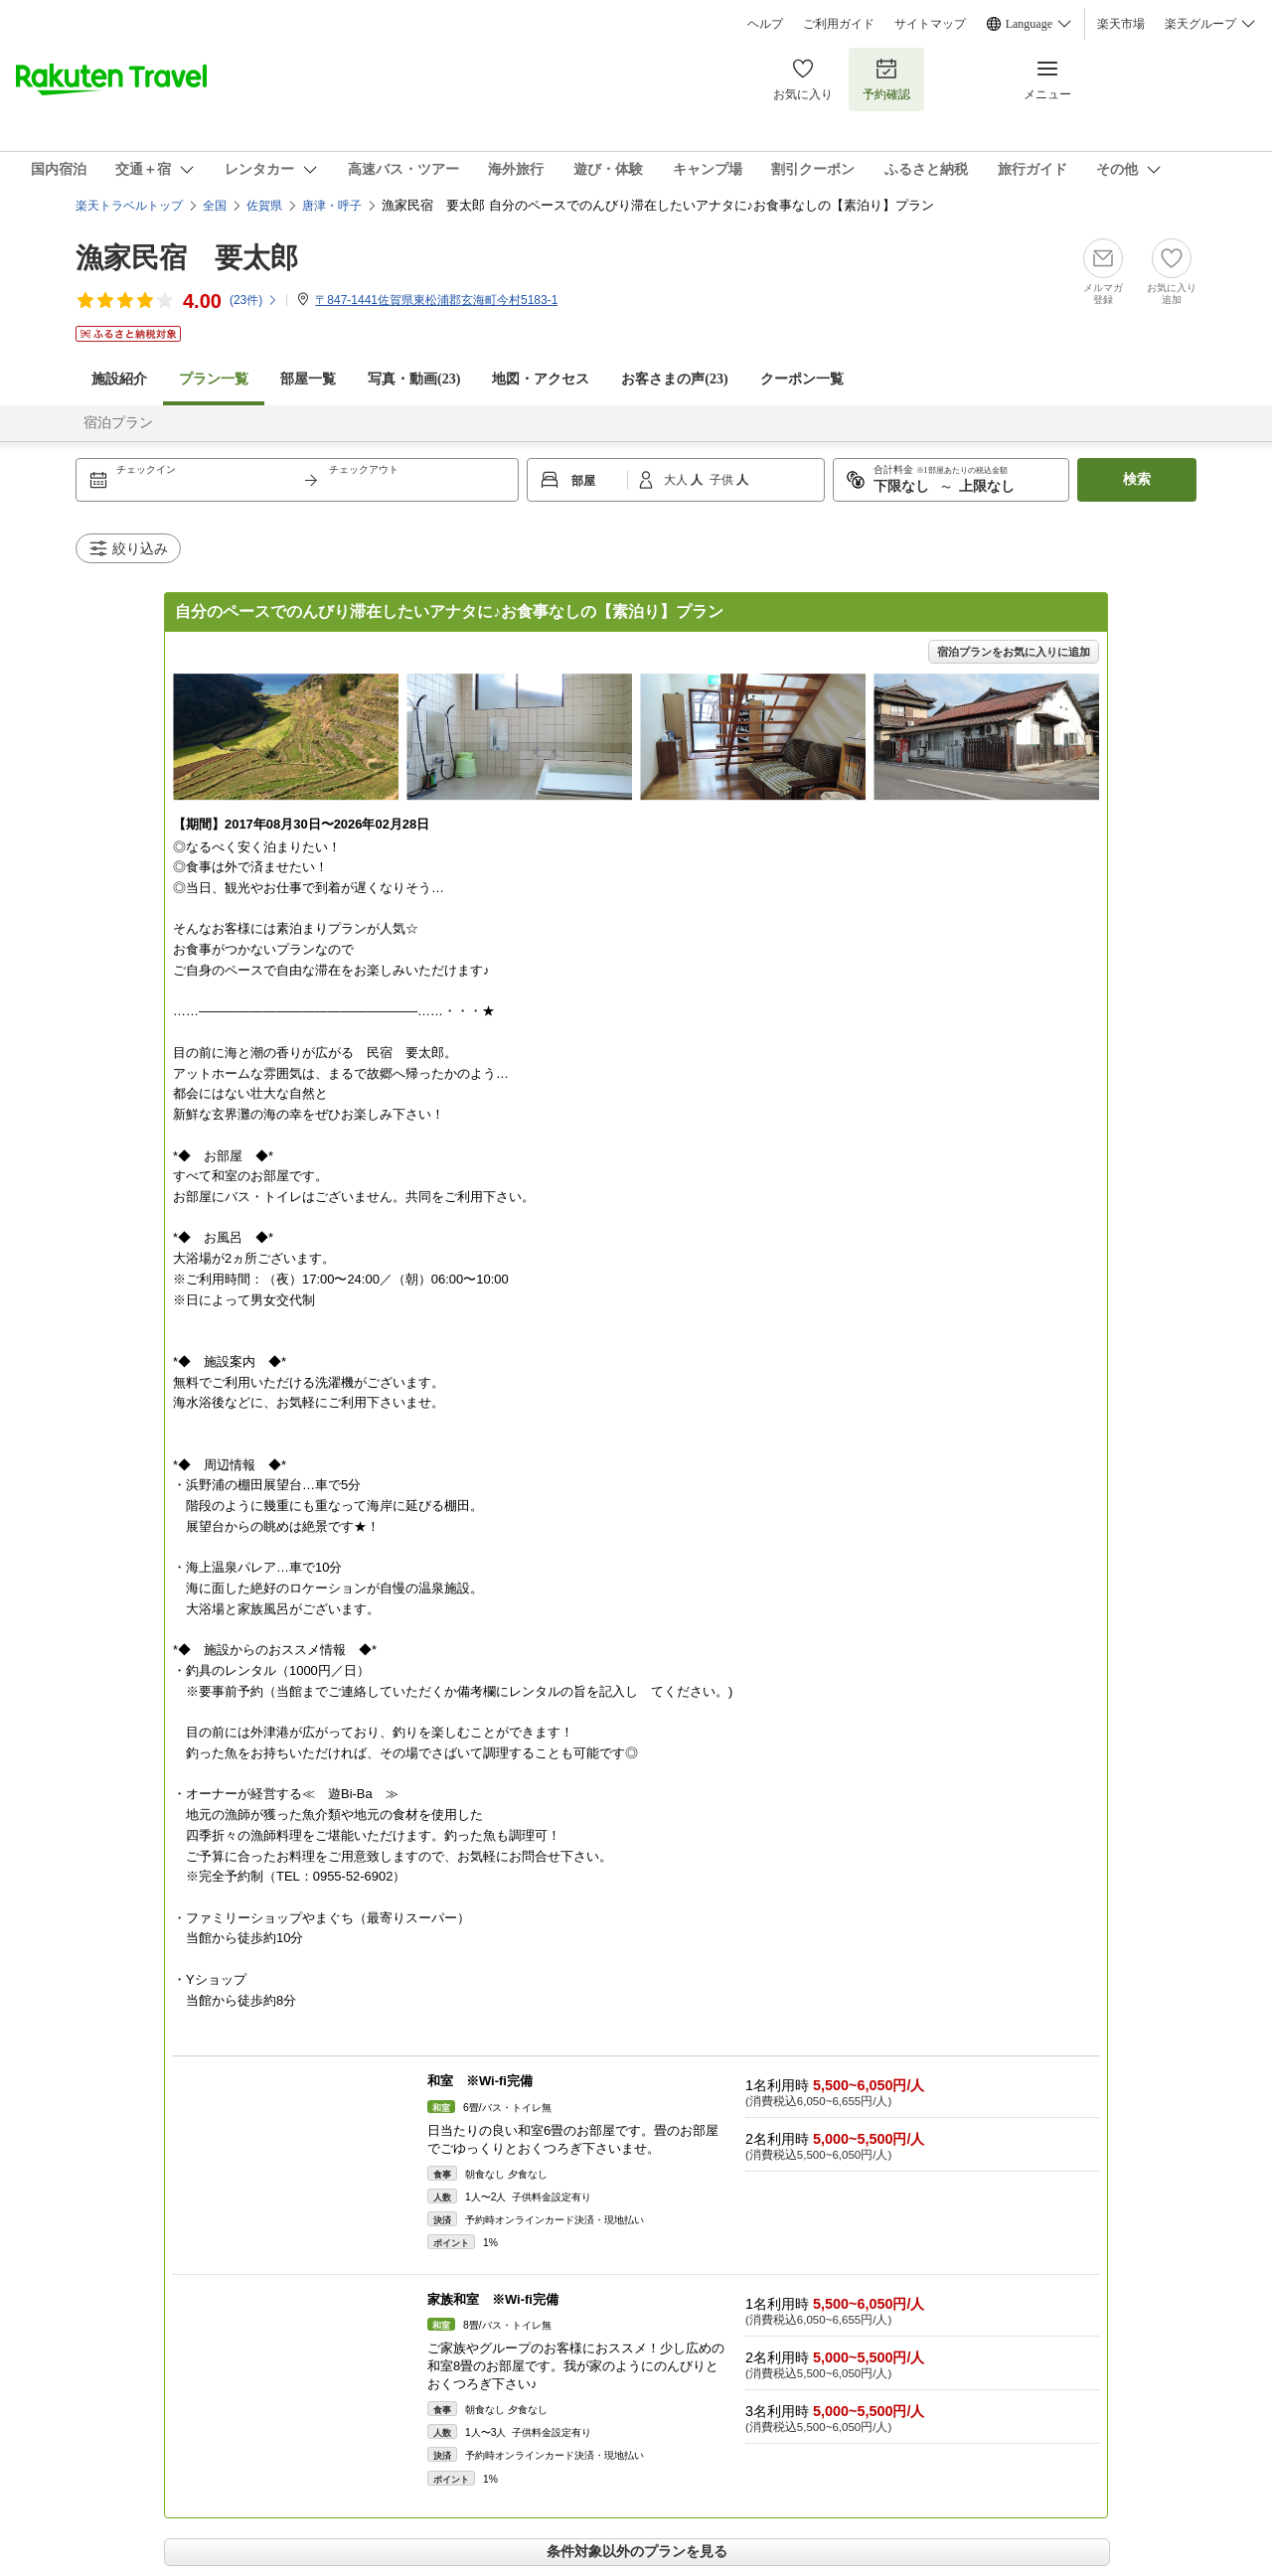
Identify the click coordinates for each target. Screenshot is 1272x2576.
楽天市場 (1121, 24)
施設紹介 (119, 379)
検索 (1137, 479)
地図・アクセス (540, 379)
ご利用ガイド (838, 24)
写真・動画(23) (414, 379)
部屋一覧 (308, 379)
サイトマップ (930, 24)
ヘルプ (765, 24)
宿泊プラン (118, 422)
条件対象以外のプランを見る (637, 2551)
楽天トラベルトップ (129, 206)
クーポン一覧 (802, 379)
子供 (723, 480)
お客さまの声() (674, 379)
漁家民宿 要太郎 (187, 257)
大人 (677, 480)
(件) (254, 300)
